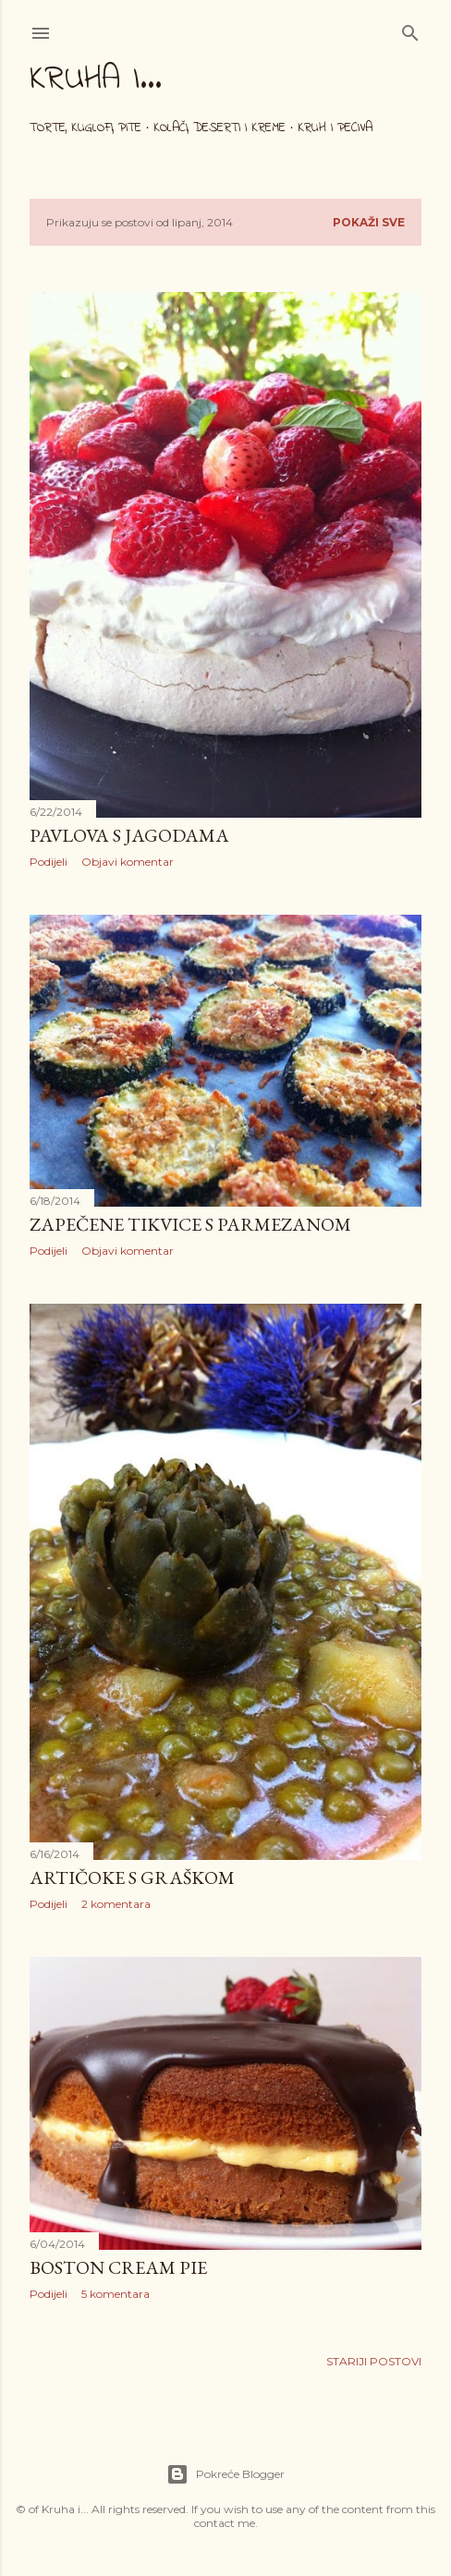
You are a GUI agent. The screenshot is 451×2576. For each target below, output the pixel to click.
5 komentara (115, 2294)
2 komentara (116, 1904)
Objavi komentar (127, 862)
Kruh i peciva (335, 128)
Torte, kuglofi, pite (85, 128)
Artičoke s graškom (132, 1877)
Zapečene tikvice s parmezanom (190, 1224)
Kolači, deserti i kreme (219, 128)
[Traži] (410, 29)
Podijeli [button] (48, 862)
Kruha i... (96, 79)
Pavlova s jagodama (129, 835)
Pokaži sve (369, 222)
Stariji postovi (373, 2361)
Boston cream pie (118, 2267)
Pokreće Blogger (225, 2474)
